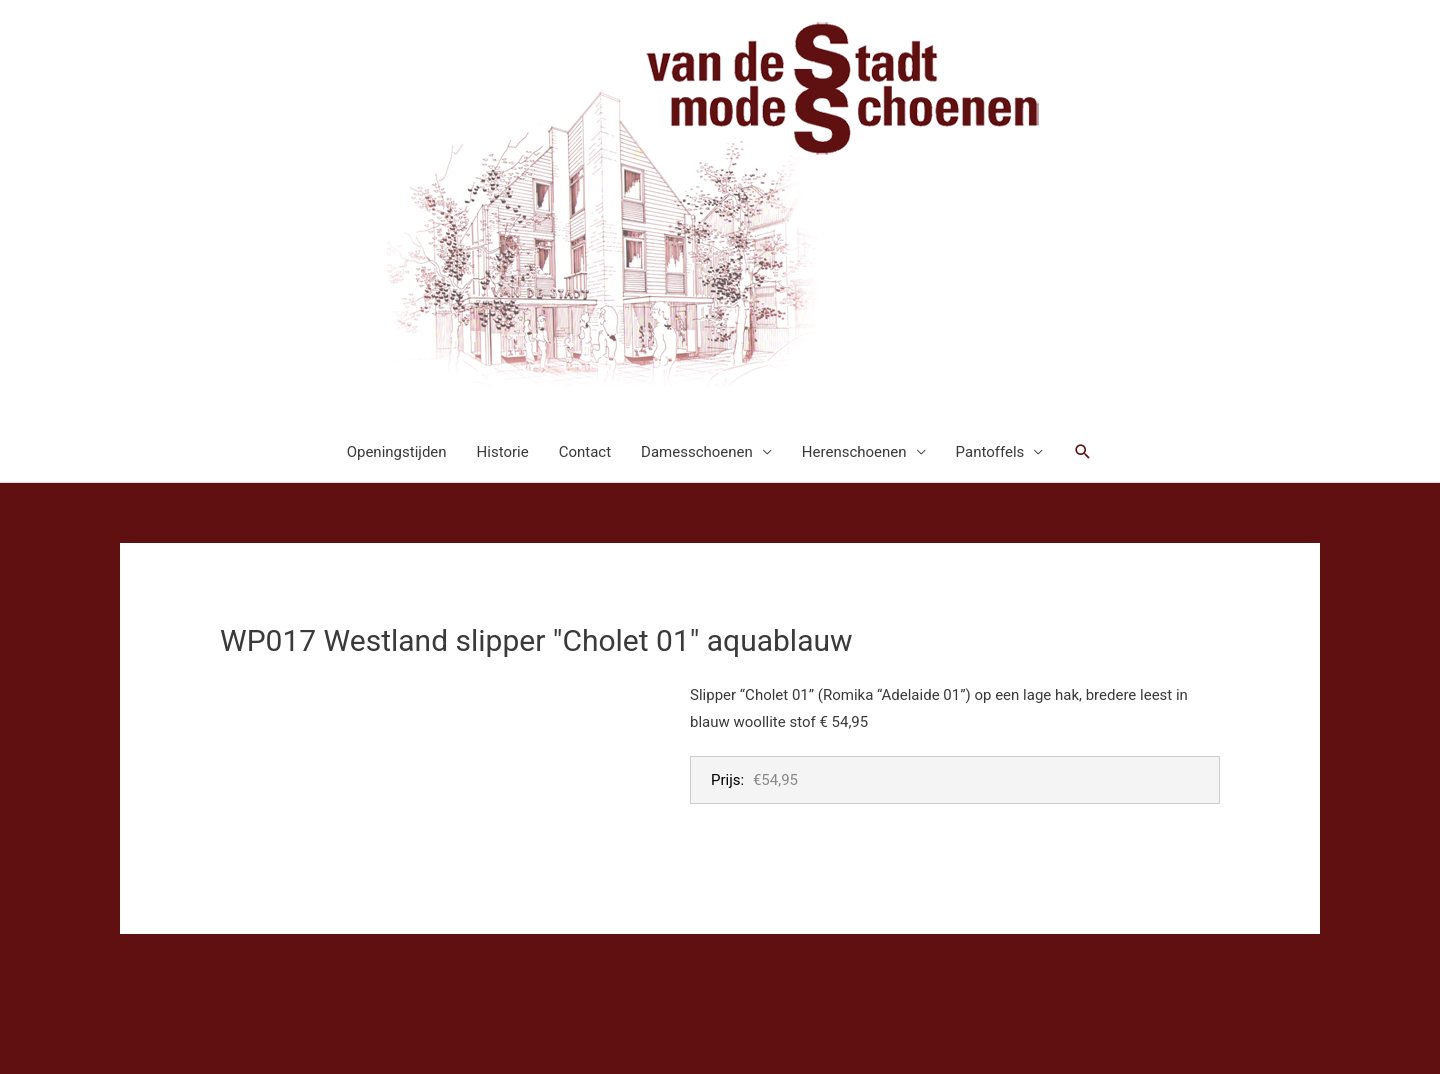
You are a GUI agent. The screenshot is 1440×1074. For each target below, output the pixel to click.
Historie (503, 452)
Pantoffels (990, 452)
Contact (585, 452)
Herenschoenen (854, 452)
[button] (1083, 452)
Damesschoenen (697, 452)
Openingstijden (397, 452)
